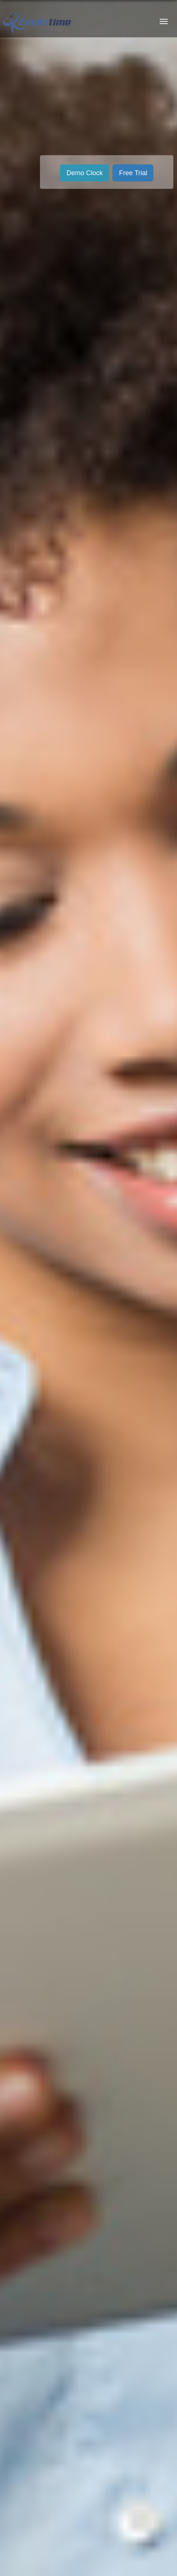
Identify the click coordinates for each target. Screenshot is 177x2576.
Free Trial (133, 173)
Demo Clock (84, 173)
